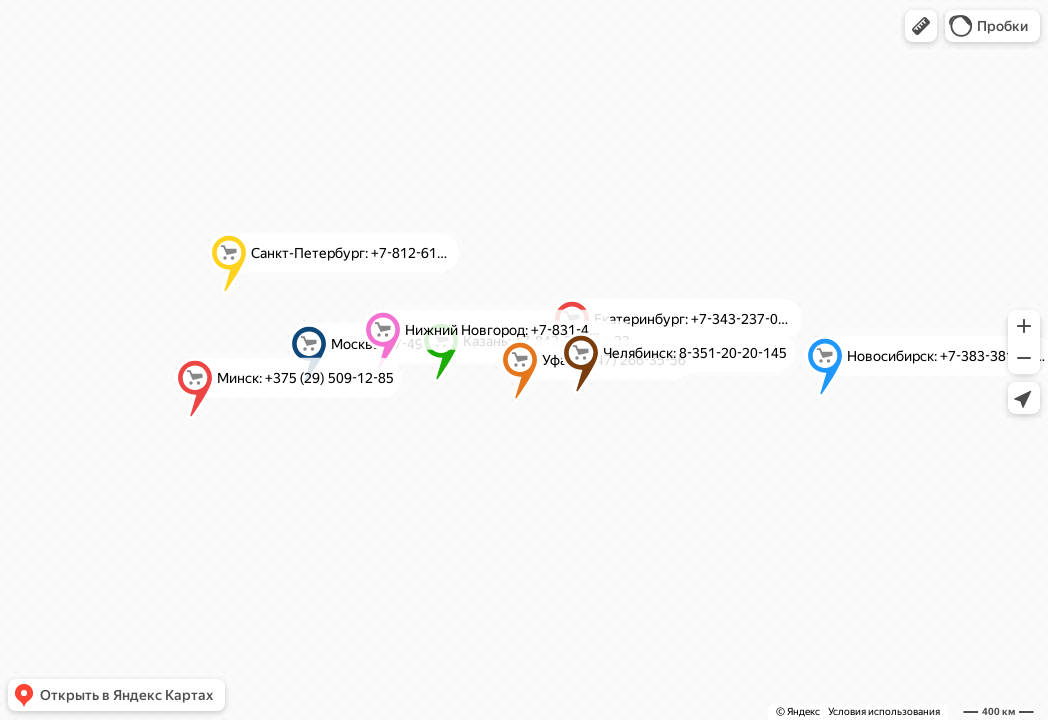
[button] (921, 26)
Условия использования (884, 711)
